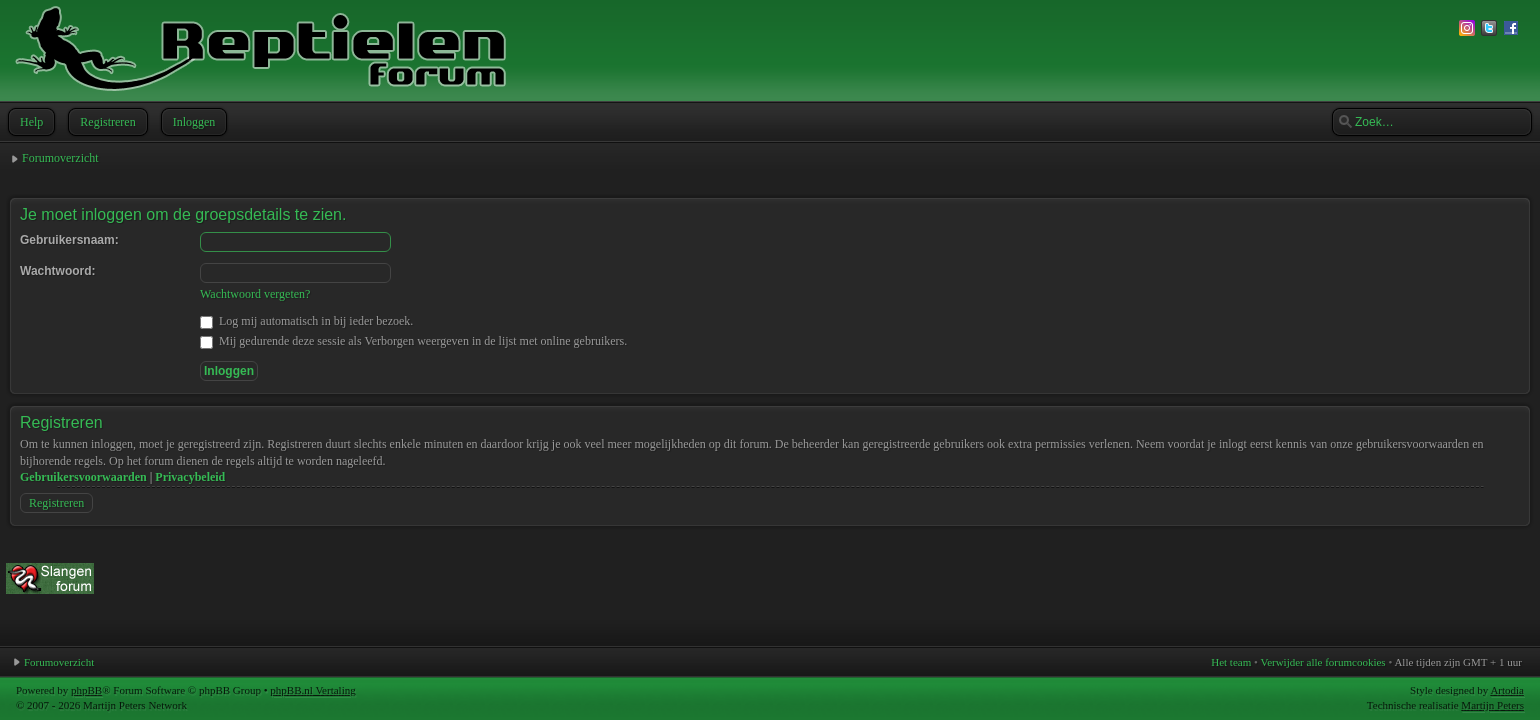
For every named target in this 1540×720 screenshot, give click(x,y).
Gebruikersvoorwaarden (83, 477)
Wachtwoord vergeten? (255, 294)
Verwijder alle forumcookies (1322, 662)
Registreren (105, 122)
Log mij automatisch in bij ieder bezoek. (306, 321)
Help (29, 122)
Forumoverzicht (60, 158)
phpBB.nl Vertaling (312, 690)
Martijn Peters (1492, 705)
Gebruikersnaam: (69, 240)
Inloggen (192, 122)
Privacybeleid (190, 477)
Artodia (1507, 690)
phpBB (86, 690)
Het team (1231, 662)
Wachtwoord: (58, 271)
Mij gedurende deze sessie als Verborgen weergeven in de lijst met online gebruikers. (413, 341)
